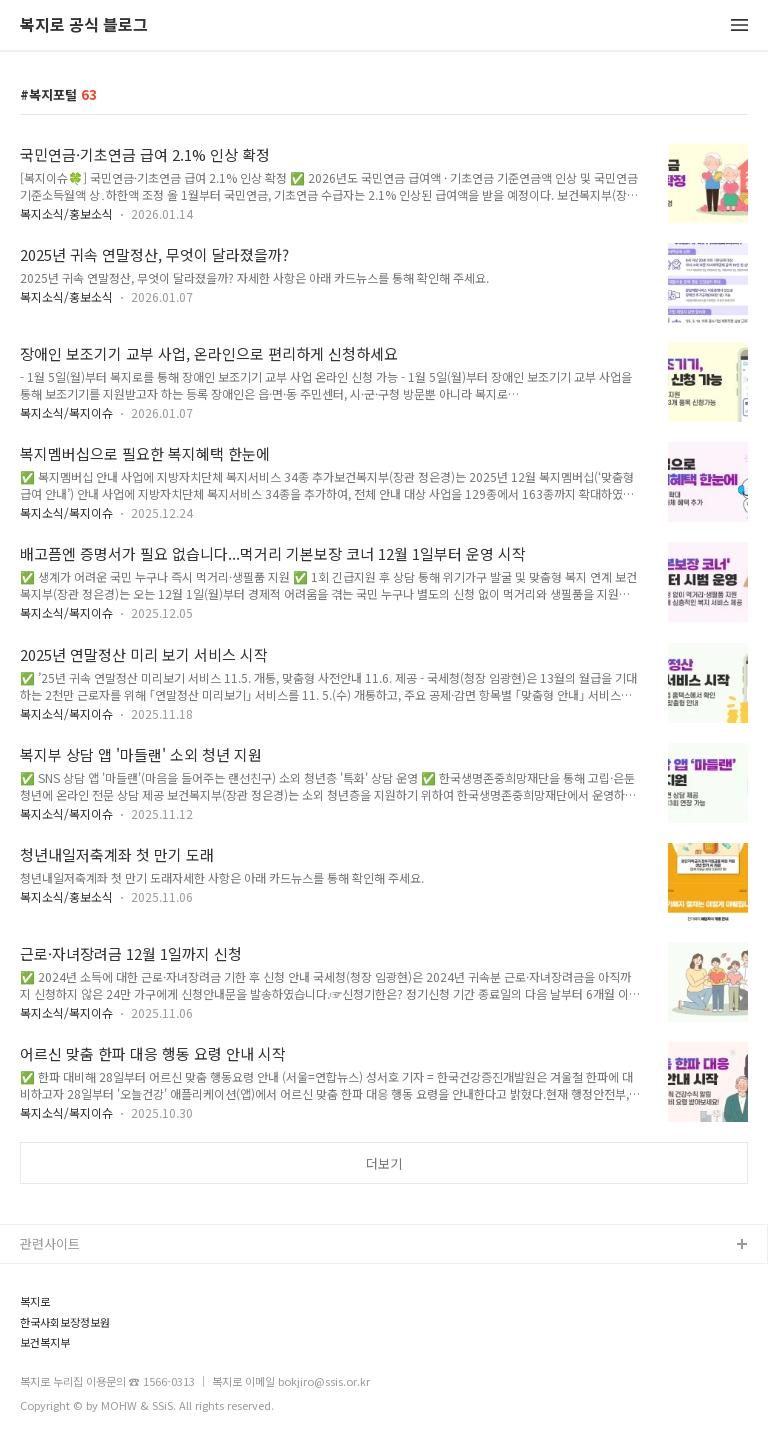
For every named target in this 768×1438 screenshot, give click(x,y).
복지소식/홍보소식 (66, 213)
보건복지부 (45, 1342)
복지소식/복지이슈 (66, 412)
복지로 (35, 1301)
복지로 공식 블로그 (84, 25)
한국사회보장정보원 (65, 1322)
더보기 (384, 1163)
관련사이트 (50, 1243)
